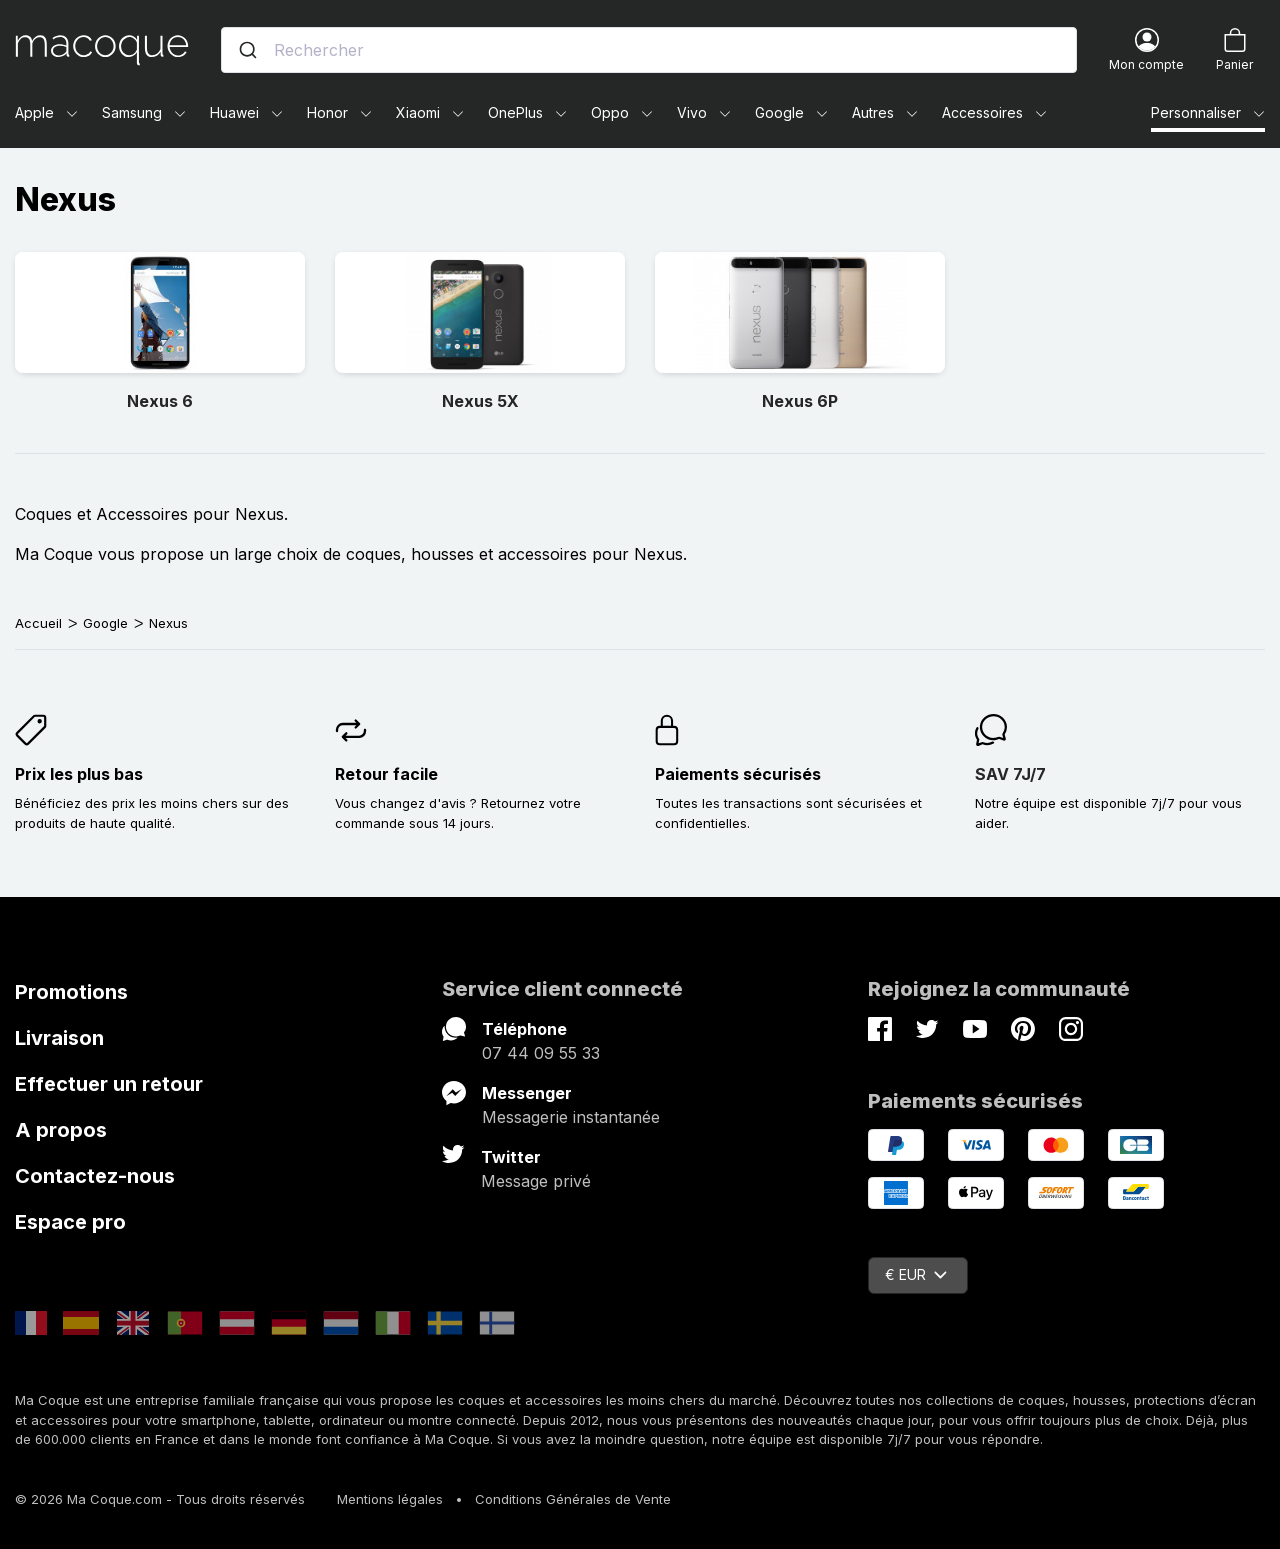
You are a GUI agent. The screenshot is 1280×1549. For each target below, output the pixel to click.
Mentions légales (390, 1499)
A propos (61, 1130)
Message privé (536, 1181)
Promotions (71, 992)
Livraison (59, 1038)
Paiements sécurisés (738, 774)
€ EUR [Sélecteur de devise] (916, 1274)
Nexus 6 (160, 401)
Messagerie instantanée (571, 1117)
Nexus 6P (800, 401)
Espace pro (70, 1222)
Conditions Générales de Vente (573, 1499)
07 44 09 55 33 (541, 1053)
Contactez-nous (95, 1176)
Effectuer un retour (109, 1084)
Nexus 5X (480, 401)
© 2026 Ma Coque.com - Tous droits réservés (160, 1499)
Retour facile (386, 774)
